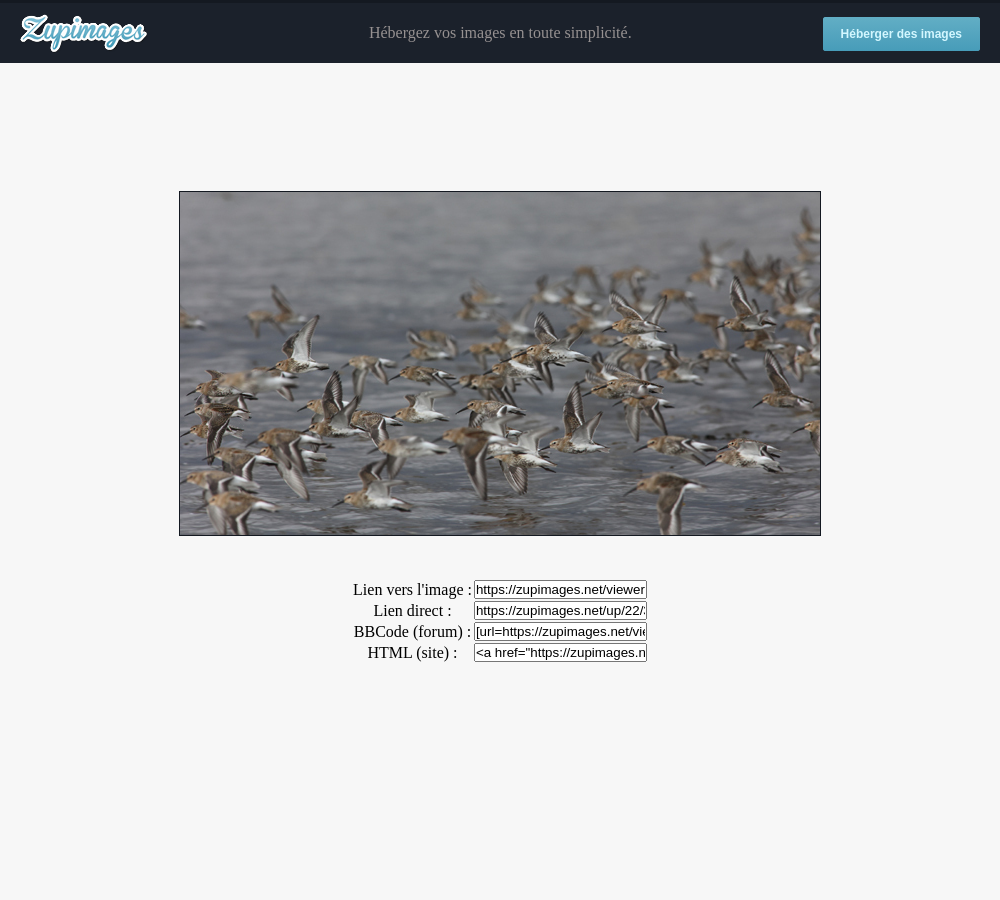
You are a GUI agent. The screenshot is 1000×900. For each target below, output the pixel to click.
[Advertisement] (500, 128)
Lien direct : (412, 610)
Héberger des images (901, 34)
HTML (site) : (412, 652)
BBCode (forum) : (412, 631)
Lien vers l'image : (412, 589)
